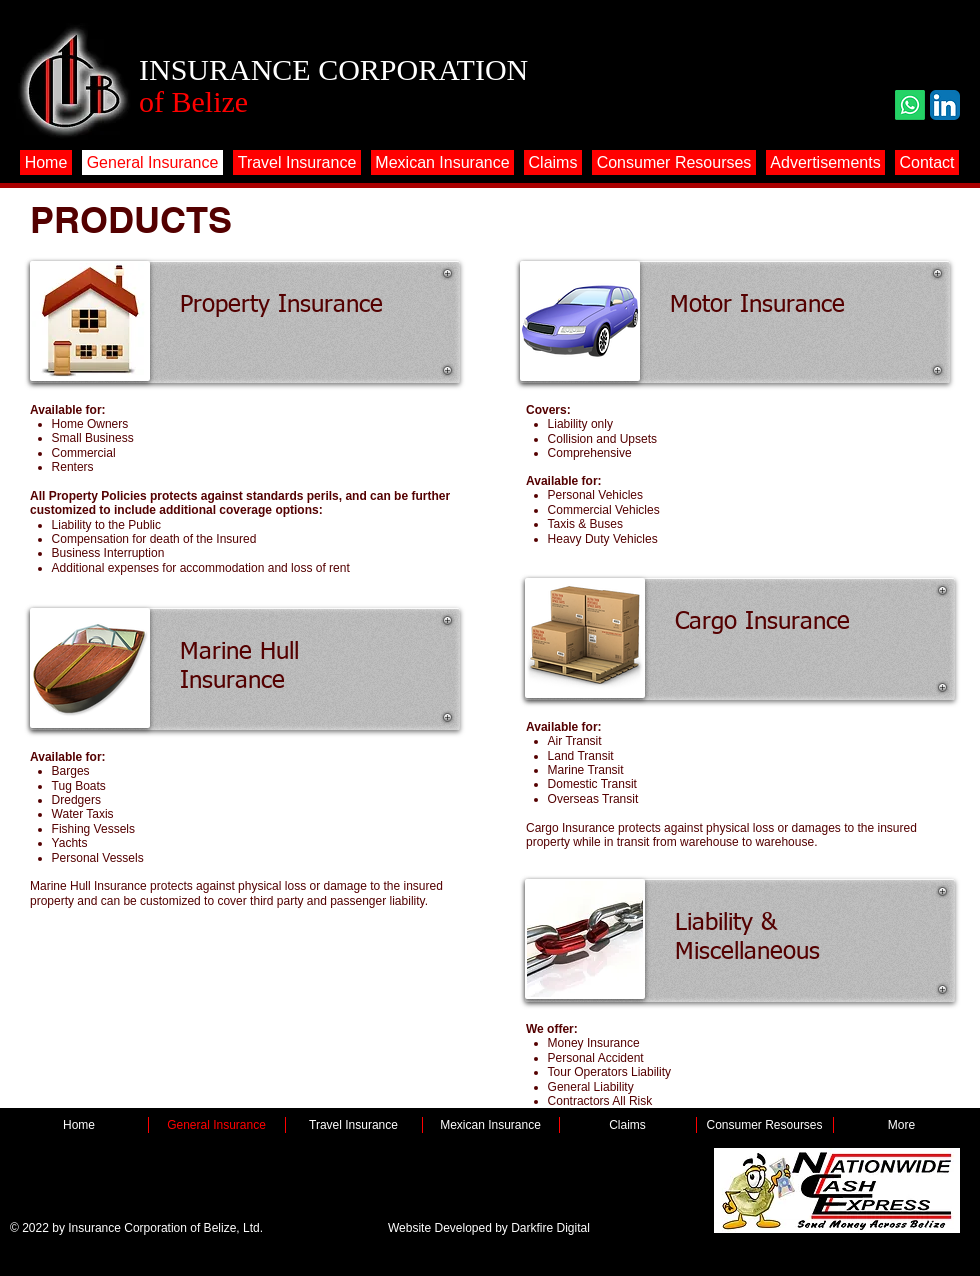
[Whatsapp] (910, 105)
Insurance (232, 681)
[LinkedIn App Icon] (945, 105)
